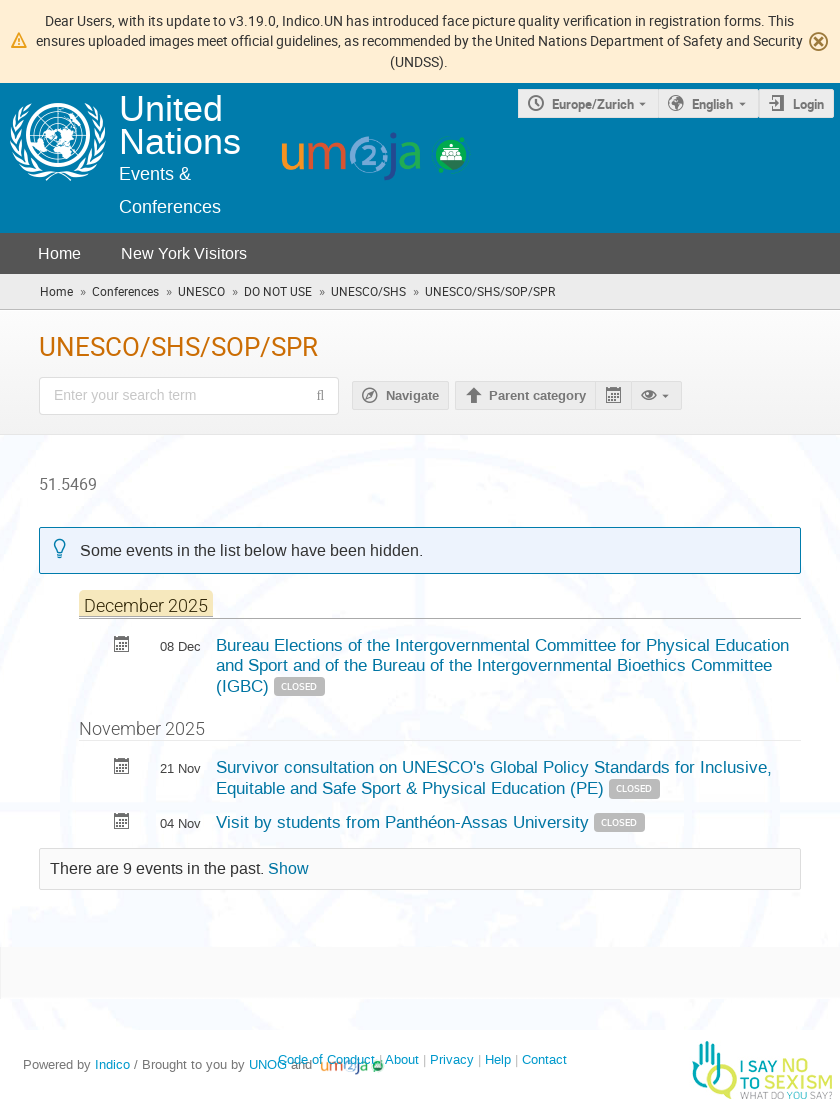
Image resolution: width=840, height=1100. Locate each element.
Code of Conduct (326, 1059)
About (402, 1059)
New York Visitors (184, 253)
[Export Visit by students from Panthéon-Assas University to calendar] (122, 823)
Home (59, 253)
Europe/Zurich (593, 104)
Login (808, 104)
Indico (112, 1064)
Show (288, 869)
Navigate (412, 396)
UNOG (268, 1064)
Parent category (537, 396)
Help (498, 1059)
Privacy (452, 1059)
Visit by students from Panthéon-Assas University (405, 822)
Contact (544, 1059)
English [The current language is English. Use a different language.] (712, 104)
